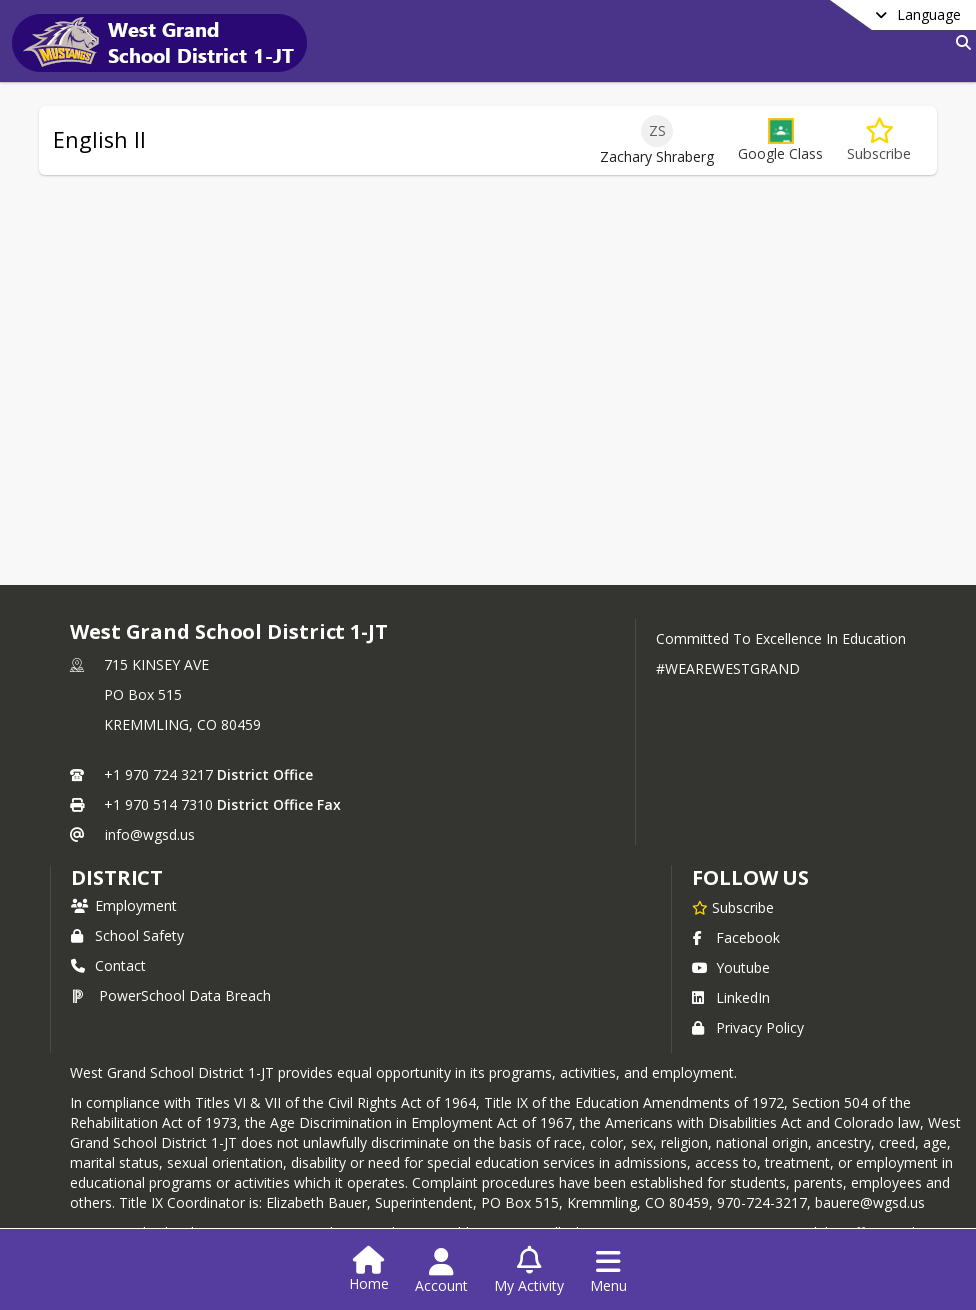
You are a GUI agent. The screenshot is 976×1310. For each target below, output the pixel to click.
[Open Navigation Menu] (608, 1271)
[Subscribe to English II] (879, 140)
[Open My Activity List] (529, 1271)
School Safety (127, 935)
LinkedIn (731, 997)
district (117, 877)
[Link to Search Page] (959, 42)
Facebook (736, 937)
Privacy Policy (748, 1027)
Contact (108, 965)
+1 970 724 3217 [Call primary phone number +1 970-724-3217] (158, 774)
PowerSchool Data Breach (171, 995)
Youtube (731, 967)
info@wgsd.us (150, 834)
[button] (780, 140)
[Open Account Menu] (441, 1271)
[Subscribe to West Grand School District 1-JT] (733, 907)
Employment (124, 905)
